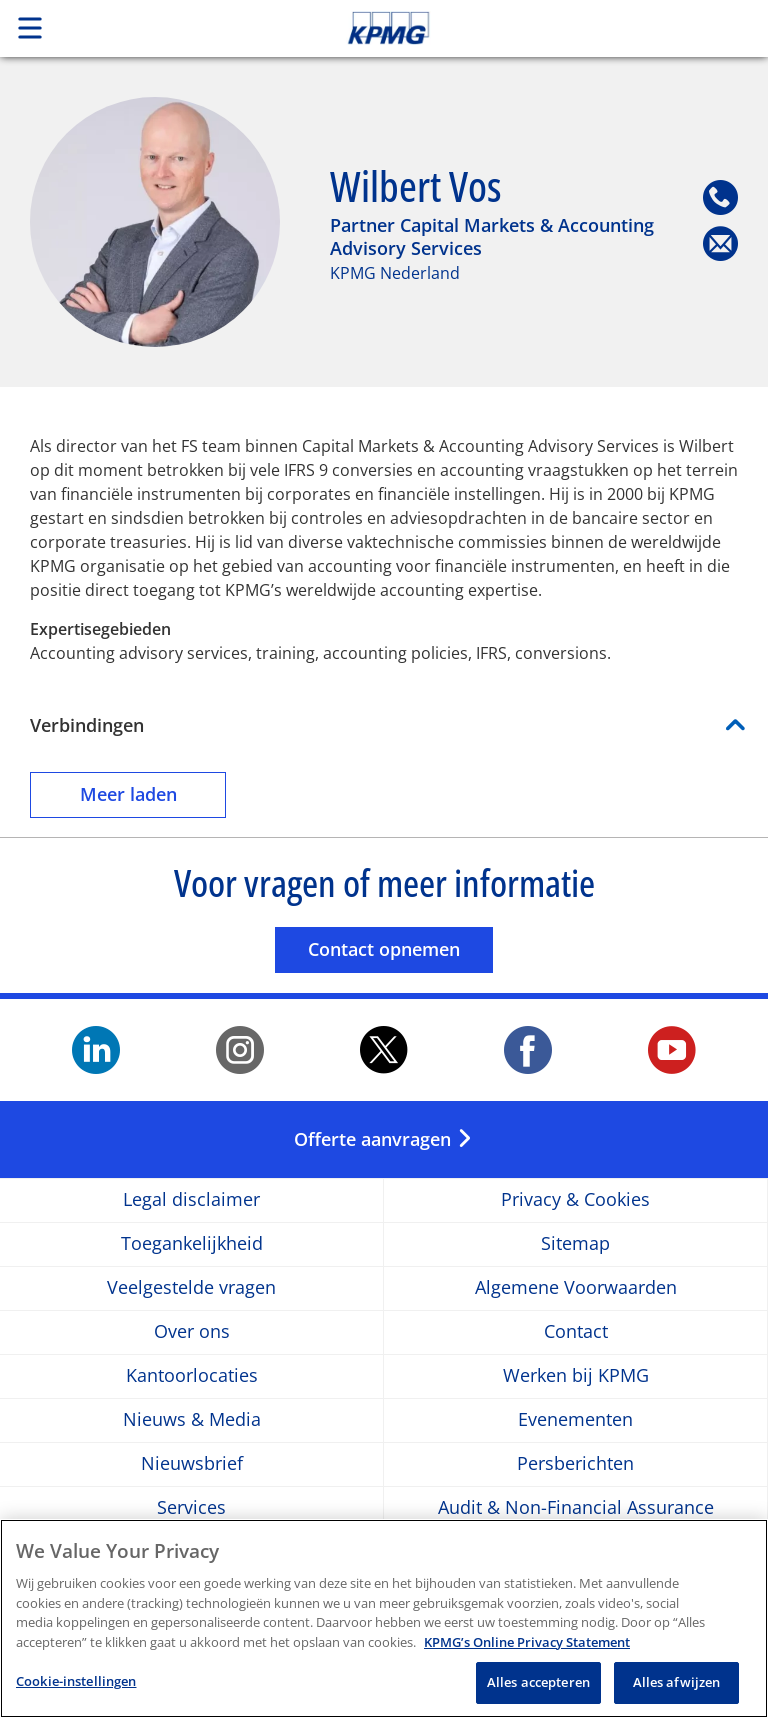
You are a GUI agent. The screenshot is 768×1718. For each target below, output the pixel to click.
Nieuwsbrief (192, 1464)
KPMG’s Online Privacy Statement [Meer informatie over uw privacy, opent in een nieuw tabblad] (527, 1652)
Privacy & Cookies (575, 1200)
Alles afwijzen (677, 1693)
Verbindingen (87, 725)
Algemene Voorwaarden (576, 1288)
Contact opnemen (400, 948)
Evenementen (575, 1420)
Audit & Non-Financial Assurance (576, 1508)
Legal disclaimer (191, 1200)
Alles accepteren (538, 1693)
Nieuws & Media (192, 1420)
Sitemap (575, 1244)
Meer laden (153, 793)
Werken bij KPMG (576, 1376)
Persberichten (575, 1464)
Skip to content (540, 28)
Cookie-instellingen (76, 1692)
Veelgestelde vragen (191, 1288)
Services (191, 1508)
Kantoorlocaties (192, 1376)
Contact (576, 1332)
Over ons (192, 1332)
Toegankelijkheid (192, 1244)
